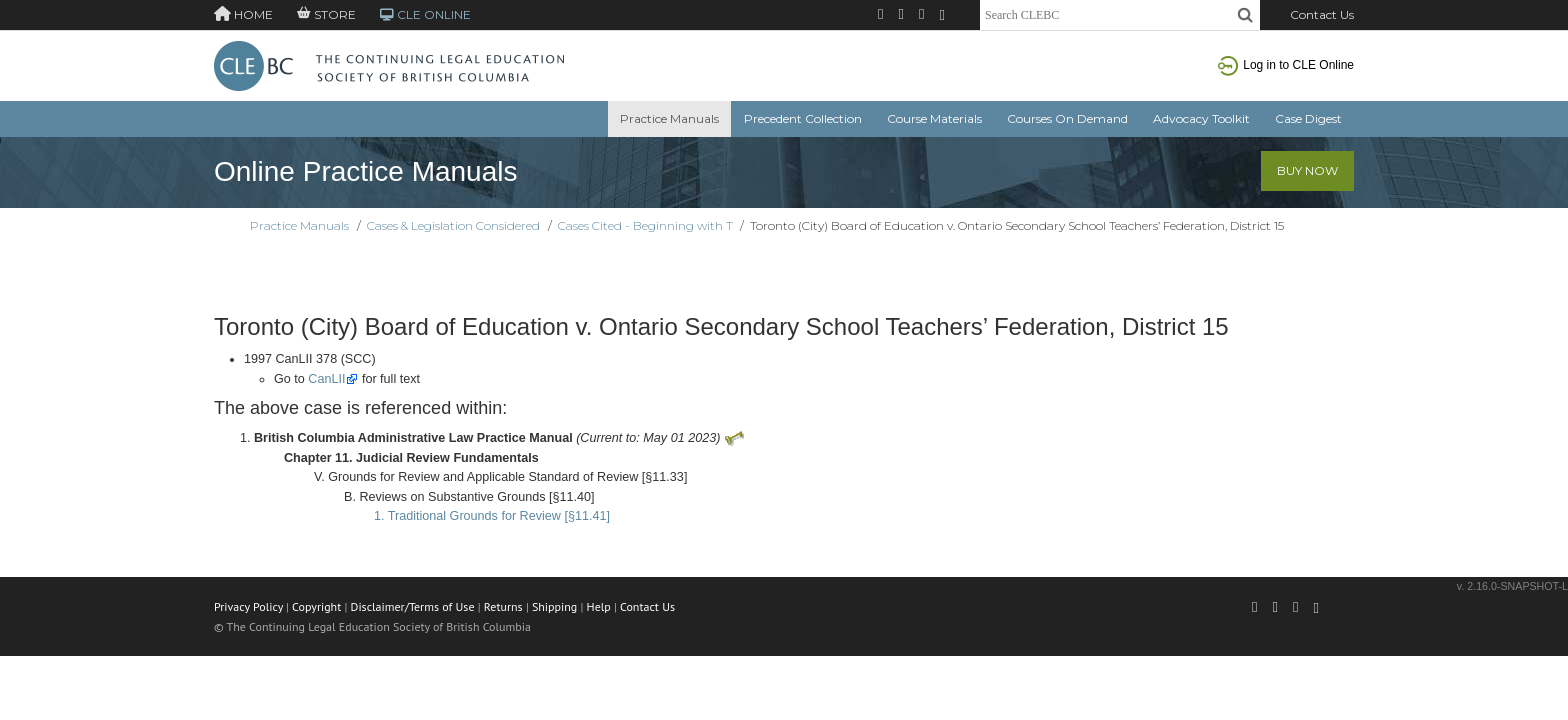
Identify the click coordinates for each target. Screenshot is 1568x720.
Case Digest (1308, 118)
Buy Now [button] (1307, 170)
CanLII (326, 379)
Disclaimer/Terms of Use (413, 606)
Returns (503, 606)
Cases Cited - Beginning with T (645, 225)
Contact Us (1322, 14)
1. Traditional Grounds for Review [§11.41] (492, 516)
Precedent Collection (803, 118)
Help (599, 606)
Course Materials (934, 118)
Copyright (316, 606)
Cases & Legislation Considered (453, 225)
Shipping (554, 606)
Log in (1286, 65)
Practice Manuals (669, 118)
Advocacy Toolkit (1201, 118)
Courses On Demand (1067, 118)
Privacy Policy (248, 606)
